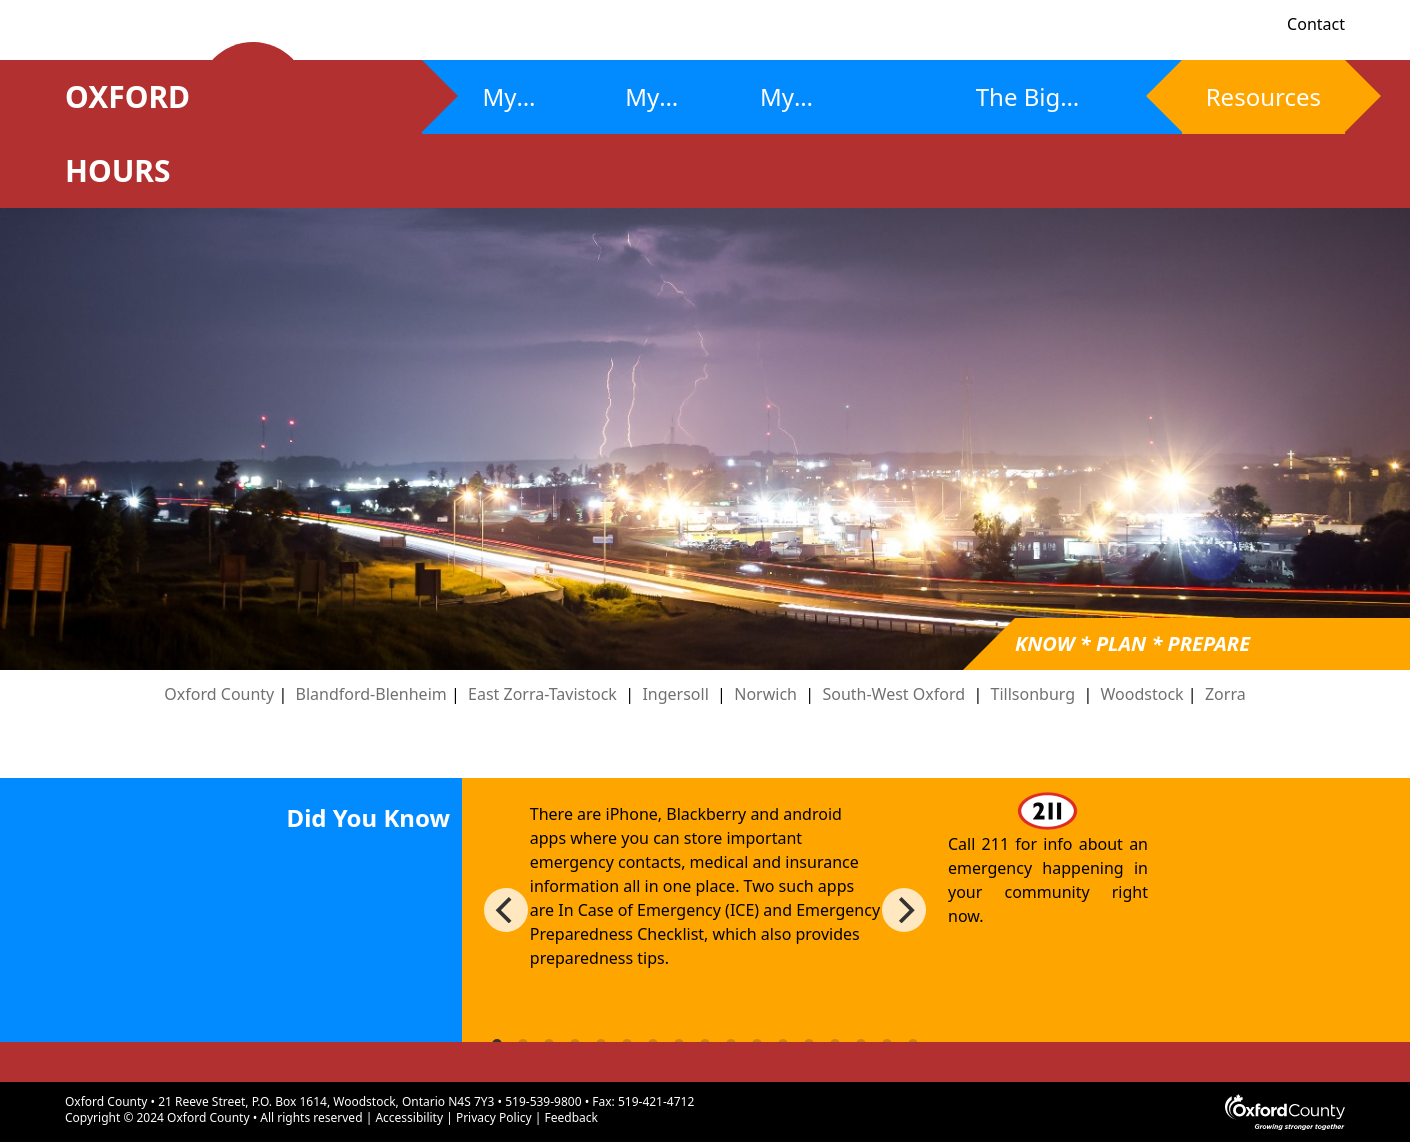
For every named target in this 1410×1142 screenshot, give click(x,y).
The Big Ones (1018, 107)
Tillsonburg (1033, 694)
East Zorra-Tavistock (542, 694)
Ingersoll (675, 694)
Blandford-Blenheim (373, 694)
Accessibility (409, 1117)
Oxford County (219, 694)
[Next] (904, 910)
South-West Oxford (893, 694)
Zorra (1225, 694)
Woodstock (1142, 694)
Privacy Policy (494, 1117)
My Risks (510, 107)
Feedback (571, 1117)
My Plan (649, 107)
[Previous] (506, 910)
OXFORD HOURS (149, 133)
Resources (1263, 96)
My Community (825, 107)
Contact (1316, 24)
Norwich (765, 694)
